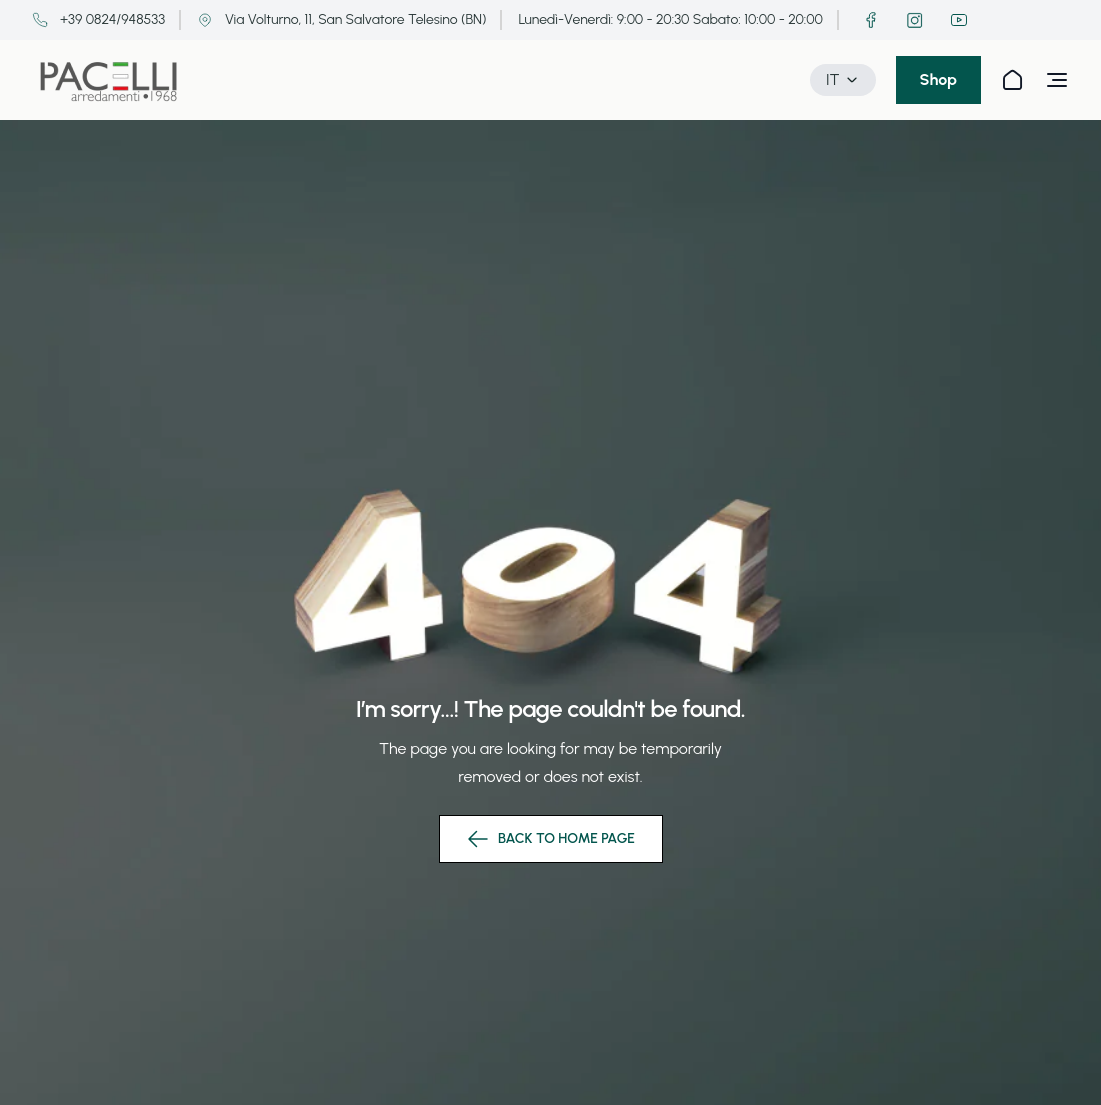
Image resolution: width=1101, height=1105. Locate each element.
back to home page (550, 839)
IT (843, 79)
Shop (938, 79)
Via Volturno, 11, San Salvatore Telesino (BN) (341, 19)
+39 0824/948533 (98, 19)
